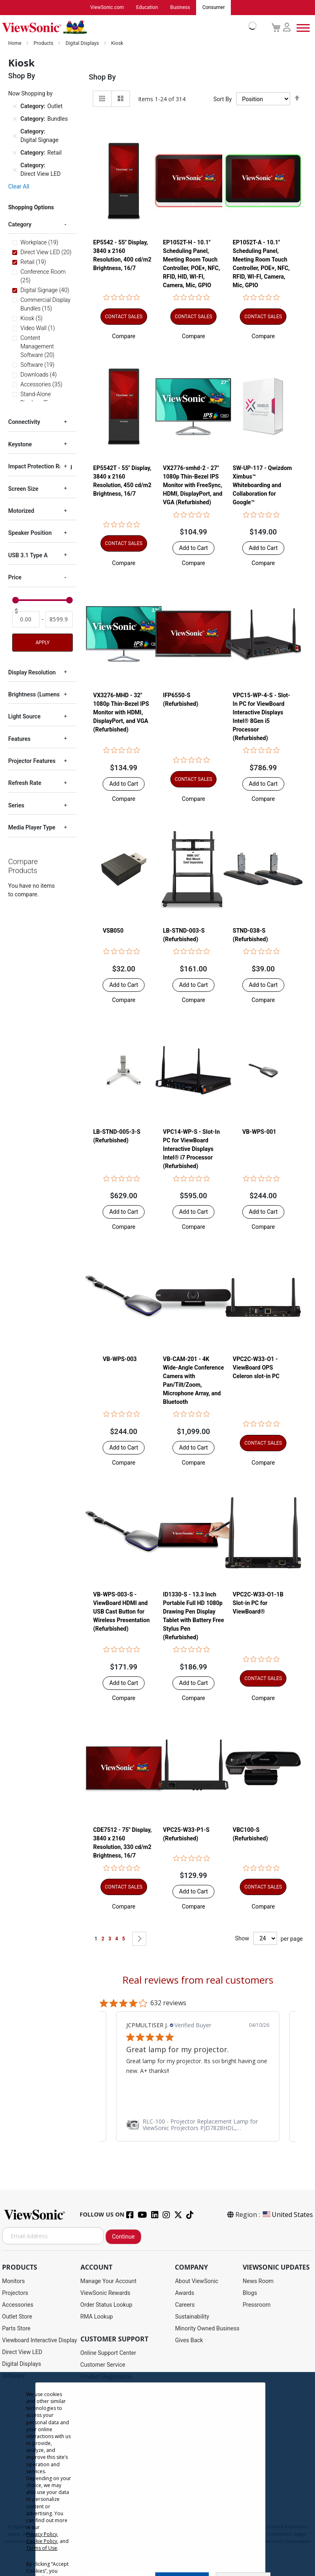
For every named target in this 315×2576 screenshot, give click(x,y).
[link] (197, 2125)
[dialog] (157, 2474)
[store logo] (127, 28)
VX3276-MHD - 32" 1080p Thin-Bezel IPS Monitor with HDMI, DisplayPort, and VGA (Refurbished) (121, 712)
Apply (42, 643)
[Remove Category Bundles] (14, 119)
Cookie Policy (41, 2541)
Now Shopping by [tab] (30, 94)
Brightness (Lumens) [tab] (35, 695)
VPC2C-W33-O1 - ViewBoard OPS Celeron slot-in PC (256, 1367)
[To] (59, 620)
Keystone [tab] (20, 444)
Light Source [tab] (24, 717)
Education (147, 8)
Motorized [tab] (21, 511)
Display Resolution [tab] (32, 672)
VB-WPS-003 (119, 1359)
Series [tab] (16, 806)
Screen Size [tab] (23, 489)
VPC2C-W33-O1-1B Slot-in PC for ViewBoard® (258, 1603)
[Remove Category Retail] (14, 153)
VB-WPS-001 (259, 1132)
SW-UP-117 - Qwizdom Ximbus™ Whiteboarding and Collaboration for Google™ (262, 485)
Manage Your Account (108, 2281)
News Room (258, 2281)
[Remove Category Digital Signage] (14, 136)
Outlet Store (17, 2317)
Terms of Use (41, 2548)
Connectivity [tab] (24, 422)
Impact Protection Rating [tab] (40, 466)
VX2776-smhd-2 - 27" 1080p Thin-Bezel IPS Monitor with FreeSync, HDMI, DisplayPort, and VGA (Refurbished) (192, 485)
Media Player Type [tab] (31, 828)
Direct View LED (22, 2352)
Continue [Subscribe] (123, 2237)
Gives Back (189, 2340)
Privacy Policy (41, 2534)
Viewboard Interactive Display (39, 2340)
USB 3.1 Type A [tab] (27, 555)
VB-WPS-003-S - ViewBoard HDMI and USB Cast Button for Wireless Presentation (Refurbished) (121, 1612)
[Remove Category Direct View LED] (14, 170)
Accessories (17, 2305)
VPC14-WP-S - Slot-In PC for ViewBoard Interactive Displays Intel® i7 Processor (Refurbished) (191, 1149)
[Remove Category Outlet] (14, 106)
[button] (123, 336)
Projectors (15, 2293)
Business (180, 8)
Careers (184, 2305)
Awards (184, 2293)
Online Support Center (108, 2353)
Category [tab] (19, 225)
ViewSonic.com (107, 8)
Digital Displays (82, 44)
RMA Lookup (96, 2317)
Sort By (222, 99)
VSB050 (113, 931)
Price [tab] (15, 577)
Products (44, 44)
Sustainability (192, 2317)
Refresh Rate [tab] (24, 783)
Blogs (250, 2293)
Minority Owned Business (207, 2328)
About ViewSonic (196, 2281)
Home (15, 44)
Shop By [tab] (102, 77)
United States (287, 2214)
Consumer (213, 8)
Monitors (13, 2281)
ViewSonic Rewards (105, 2293)
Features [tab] (19, 739)
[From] (26, 620)
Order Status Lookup (106, 2305)
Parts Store (16, 2328)
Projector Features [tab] (32, 761)
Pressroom (256, 2305)
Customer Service (102, 2365)
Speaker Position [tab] (30, 533)
